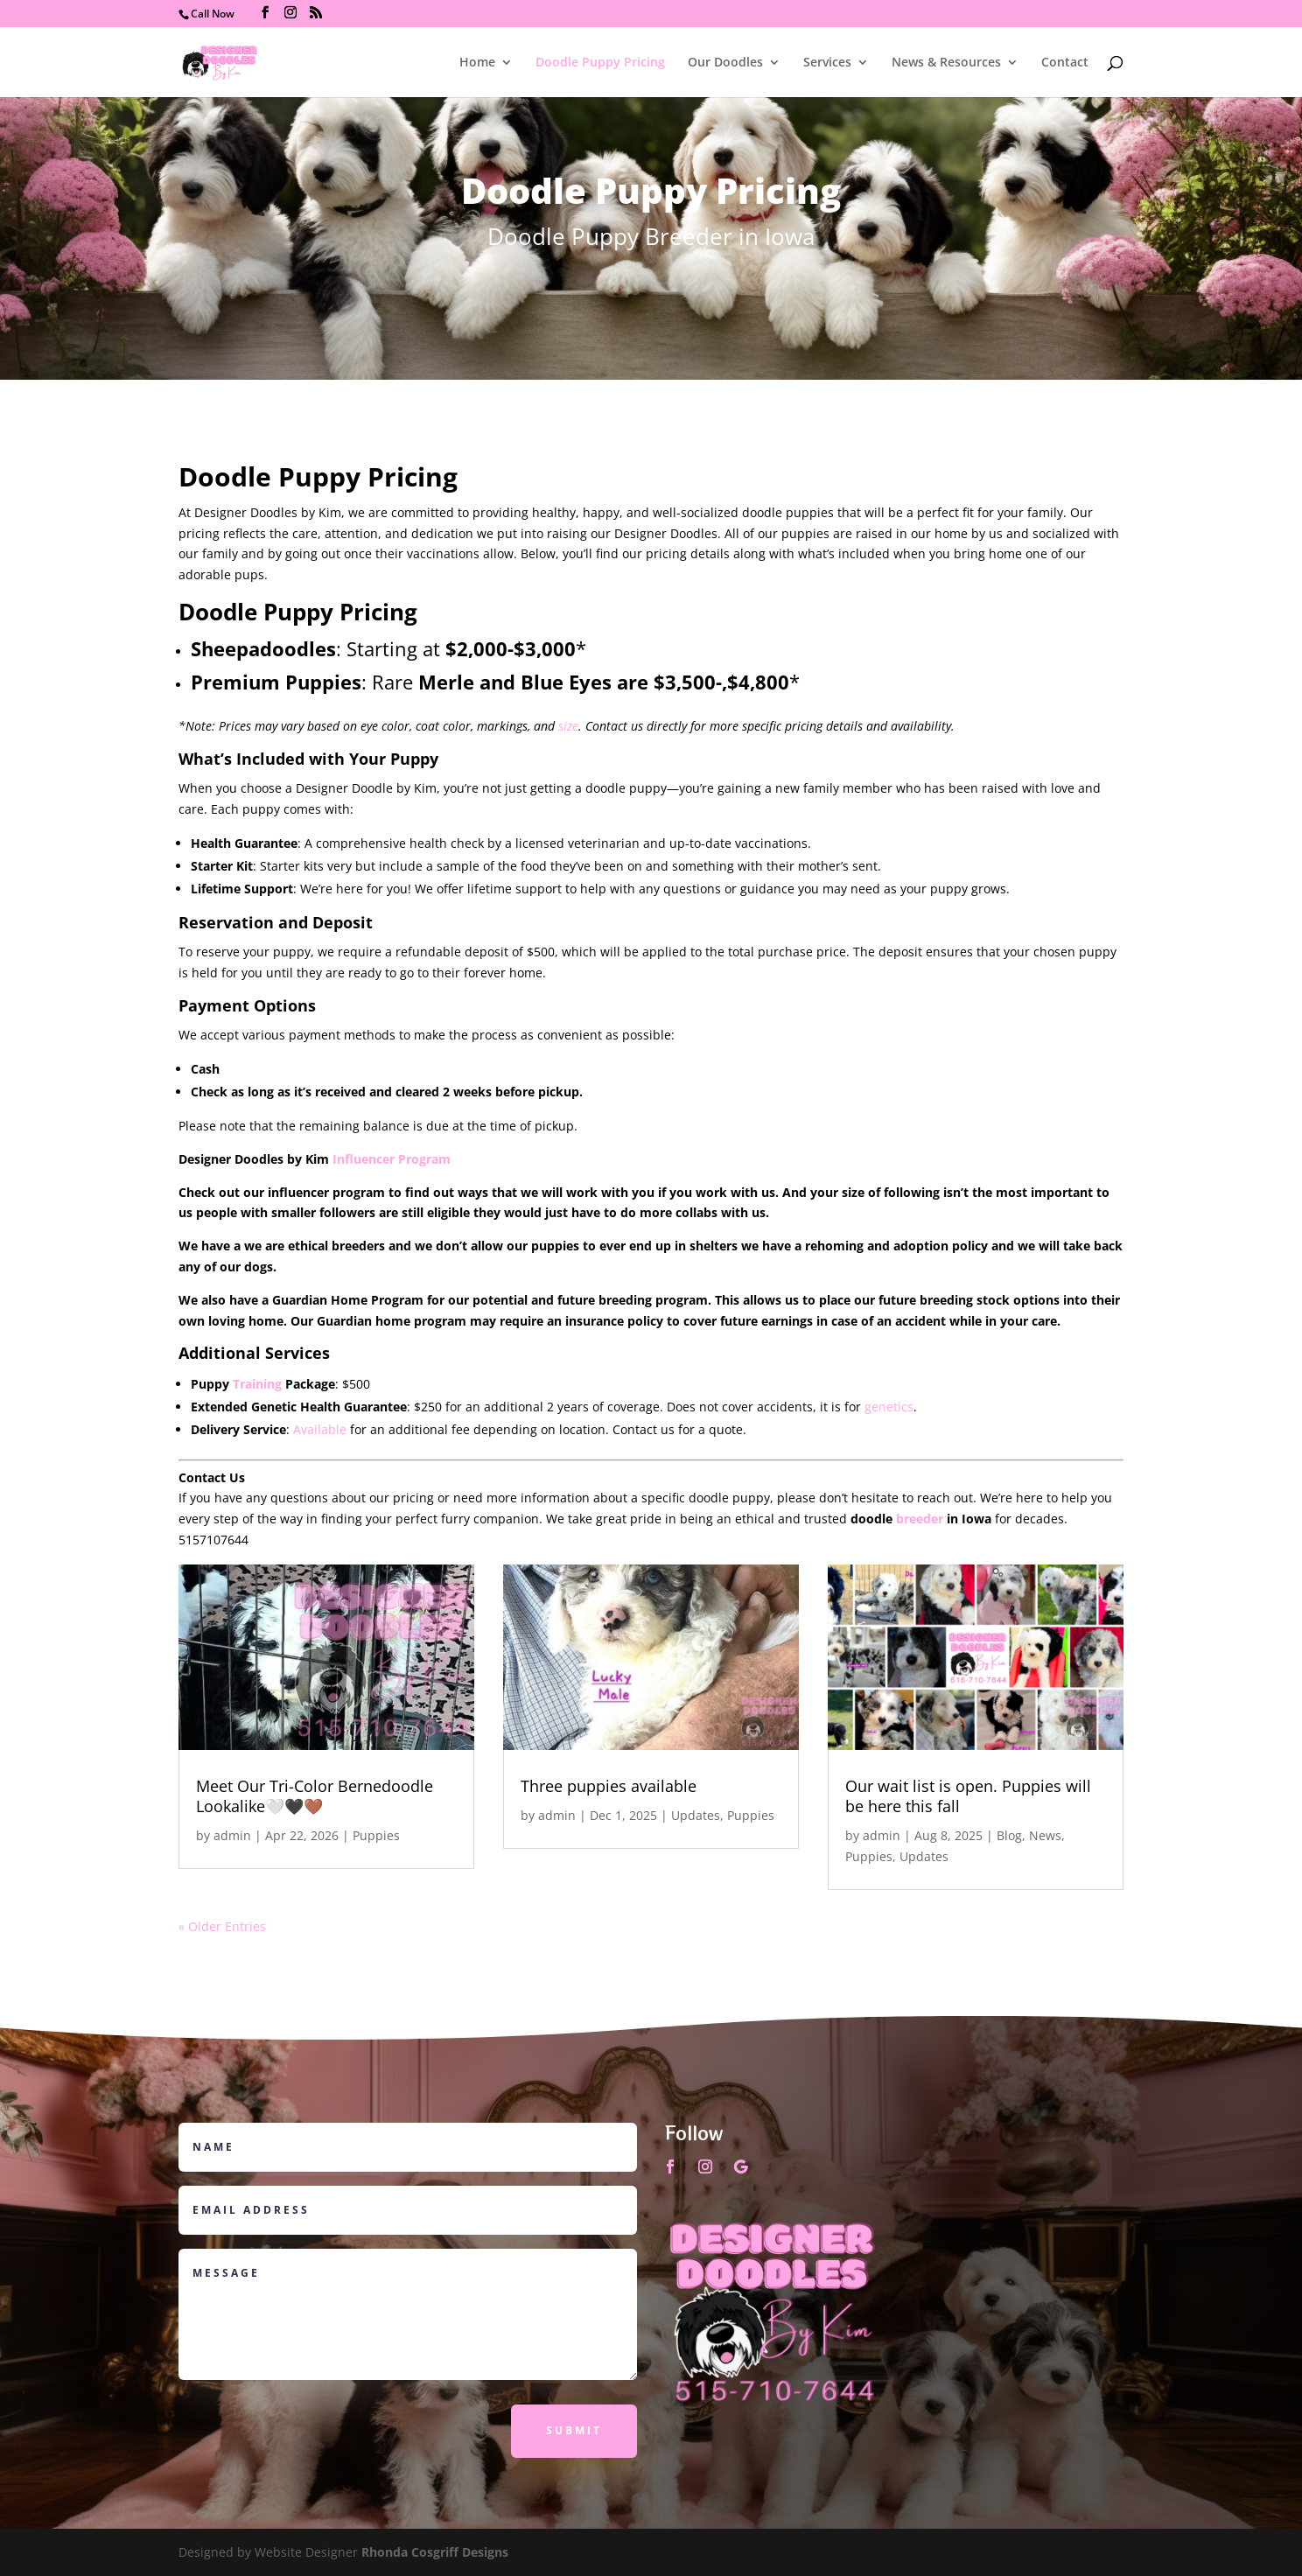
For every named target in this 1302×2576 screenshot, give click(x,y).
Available (319, 1429)
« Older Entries (222, 1926)
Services (827, 63)
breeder (919, 1518)
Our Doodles (725, 63)
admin (232, 1835)
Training (257, 1384)
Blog (1009, 1835)
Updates (695, 1815)
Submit (574, 2430)
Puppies (376, 1835)
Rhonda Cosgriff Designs (434, 2552)
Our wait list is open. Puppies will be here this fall (968, 1795)
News (1045, 1835)
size (568, 726)
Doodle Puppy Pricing (600, 63)
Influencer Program (391, 1159)
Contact (1064, 63)
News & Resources (946, 63)
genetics (889, 1406)
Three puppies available (608, 1785)
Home (477, 63)
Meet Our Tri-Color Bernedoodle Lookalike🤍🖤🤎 (314, 1795)
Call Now (212, 13)
